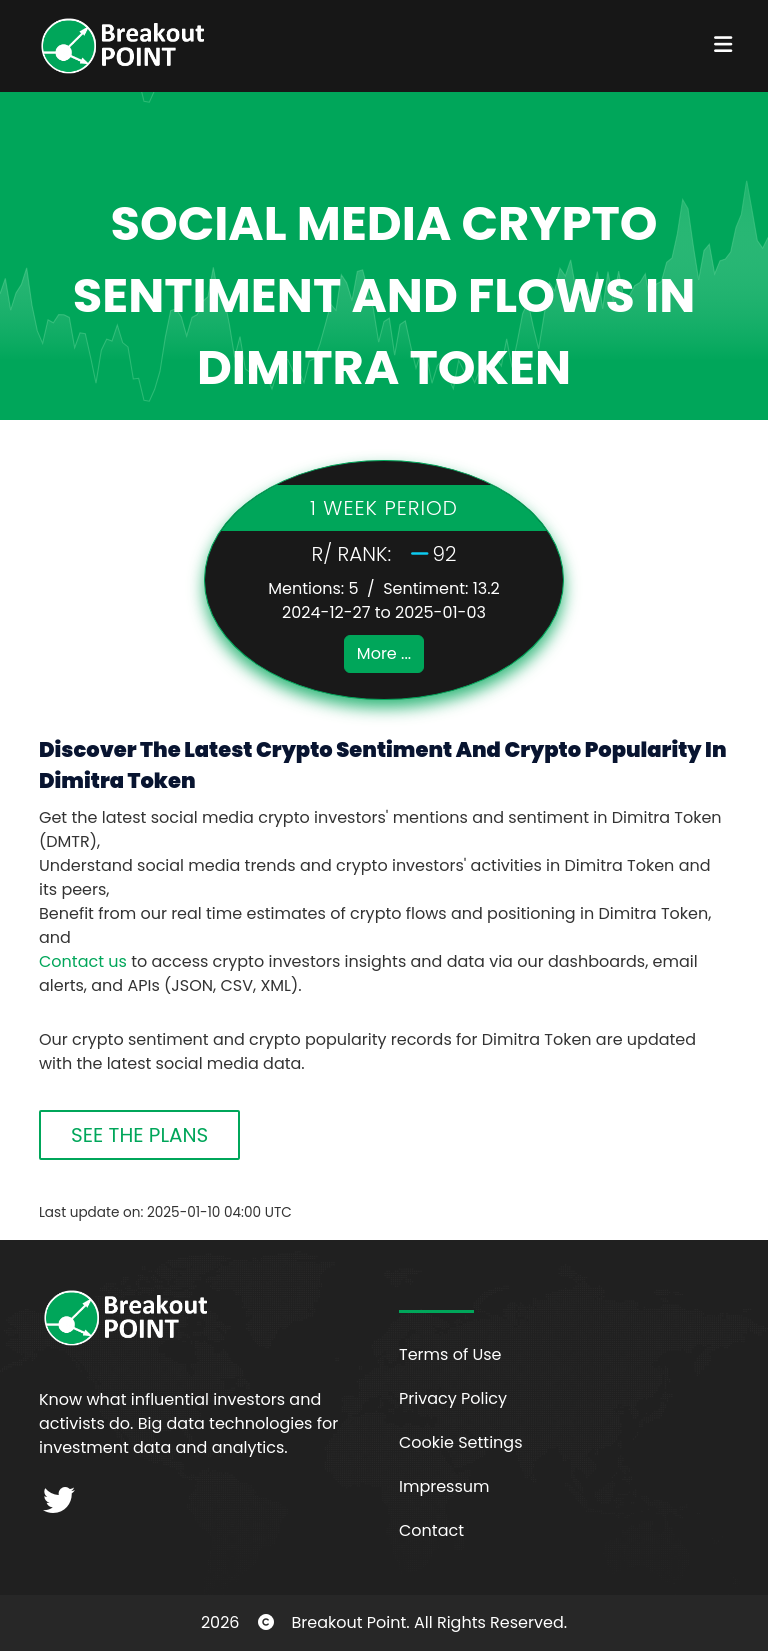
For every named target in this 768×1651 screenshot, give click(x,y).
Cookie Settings (461, 1442)
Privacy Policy (453, 1398)
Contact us (83, 961)
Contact (431, 1530)
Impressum (444, 1486)
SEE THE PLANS (139, 1135)
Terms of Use (450, 1354)
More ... (384, 653)
